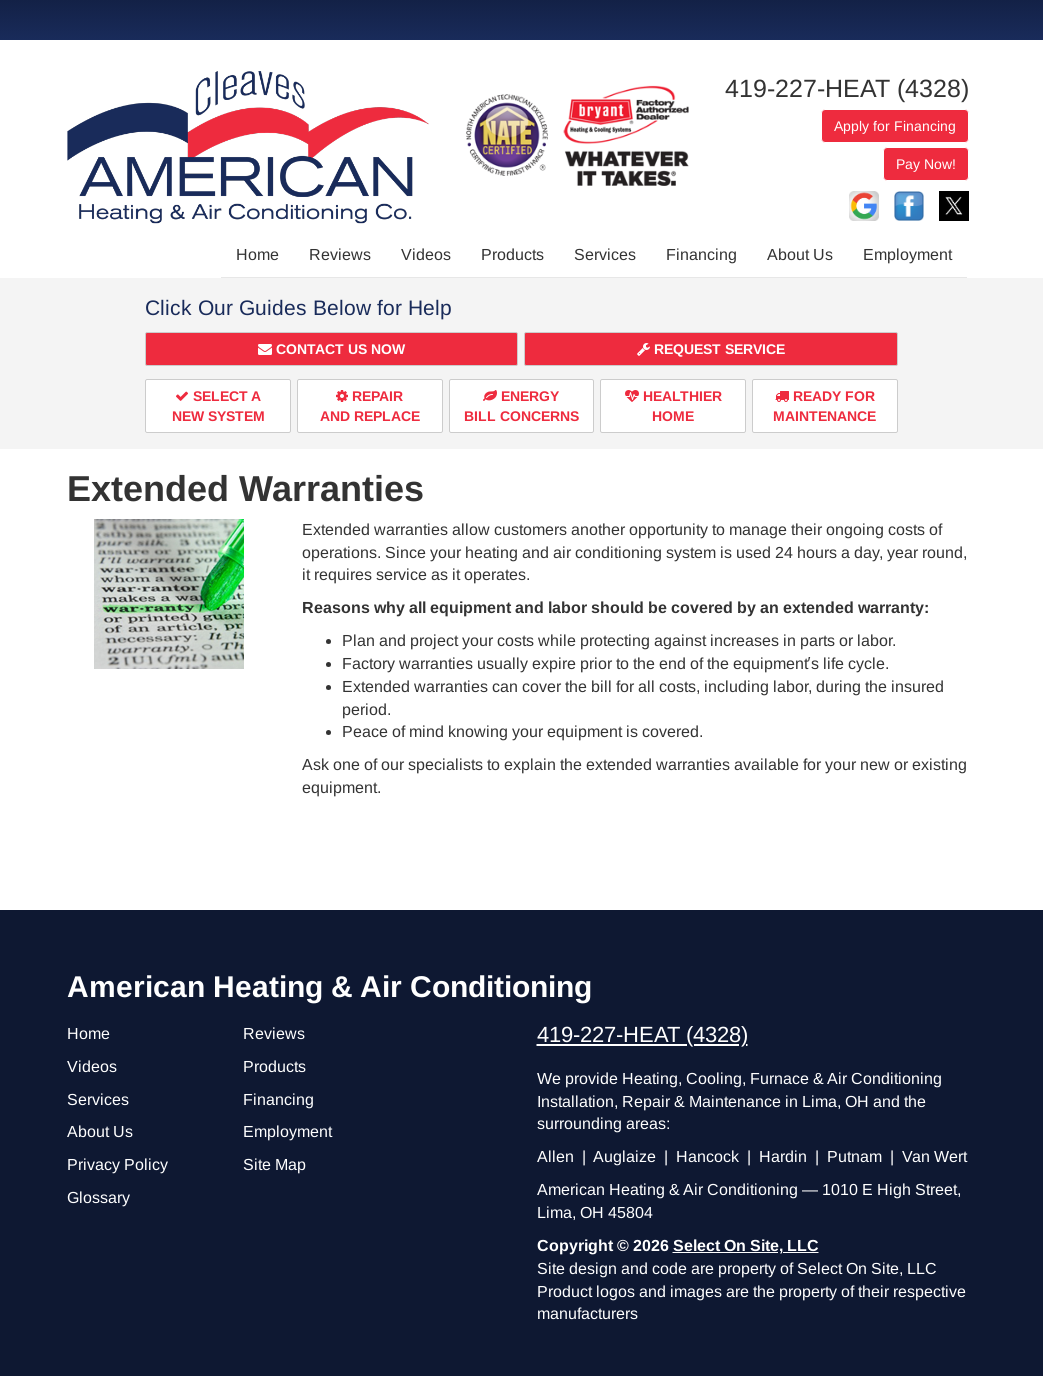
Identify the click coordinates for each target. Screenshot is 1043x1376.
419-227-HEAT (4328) (847, 88)
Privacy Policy (117, 1164)
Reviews (340, 254)
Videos (426, 254)
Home (257, 254)
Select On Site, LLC (746, 1245)
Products (512, 254)
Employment (907, 254)
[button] (331, 349)
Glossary (98, 1197)
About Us (800, 254)
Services (605, 254)
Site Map (274, 1164)
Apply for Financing (895, 126)
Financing (701, 254)
